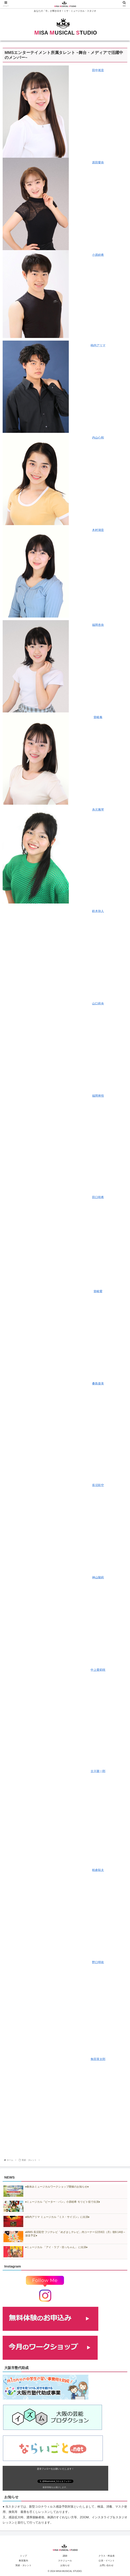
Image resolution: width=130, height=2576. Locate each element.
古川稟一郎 (98, 1771)
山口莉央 (98, 1003)
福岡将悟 (98, 1095)
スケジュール (65, 2560)
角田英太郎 (98, 2059)
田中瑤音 (98, 70)
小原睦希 (98, 255)
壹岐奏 (98, 717)
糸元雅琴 (98, 809)
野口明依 (98, 1962)
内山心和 (98, 437)
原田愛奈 (98, 162)
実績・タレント (23, 2565)
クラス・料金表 (106, 2555)
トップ (23, 2555)
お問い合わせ (107, 2565)
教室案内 (23, 2560)
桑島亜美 (98, 1383)
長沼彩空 (98, 1485)
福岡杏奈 (98, 625)
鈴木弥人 (98, 911)
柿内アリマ (98, 345)
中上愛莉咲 (98, 1670)
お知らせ (65, 2565)
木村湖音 (98, 530)
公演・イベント (106, 2560)
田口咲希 (98, 1197)
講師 (65, 2555)
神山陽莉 (98, 1577)
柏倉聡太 (98, 1870)
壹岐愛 (98, 1291)
